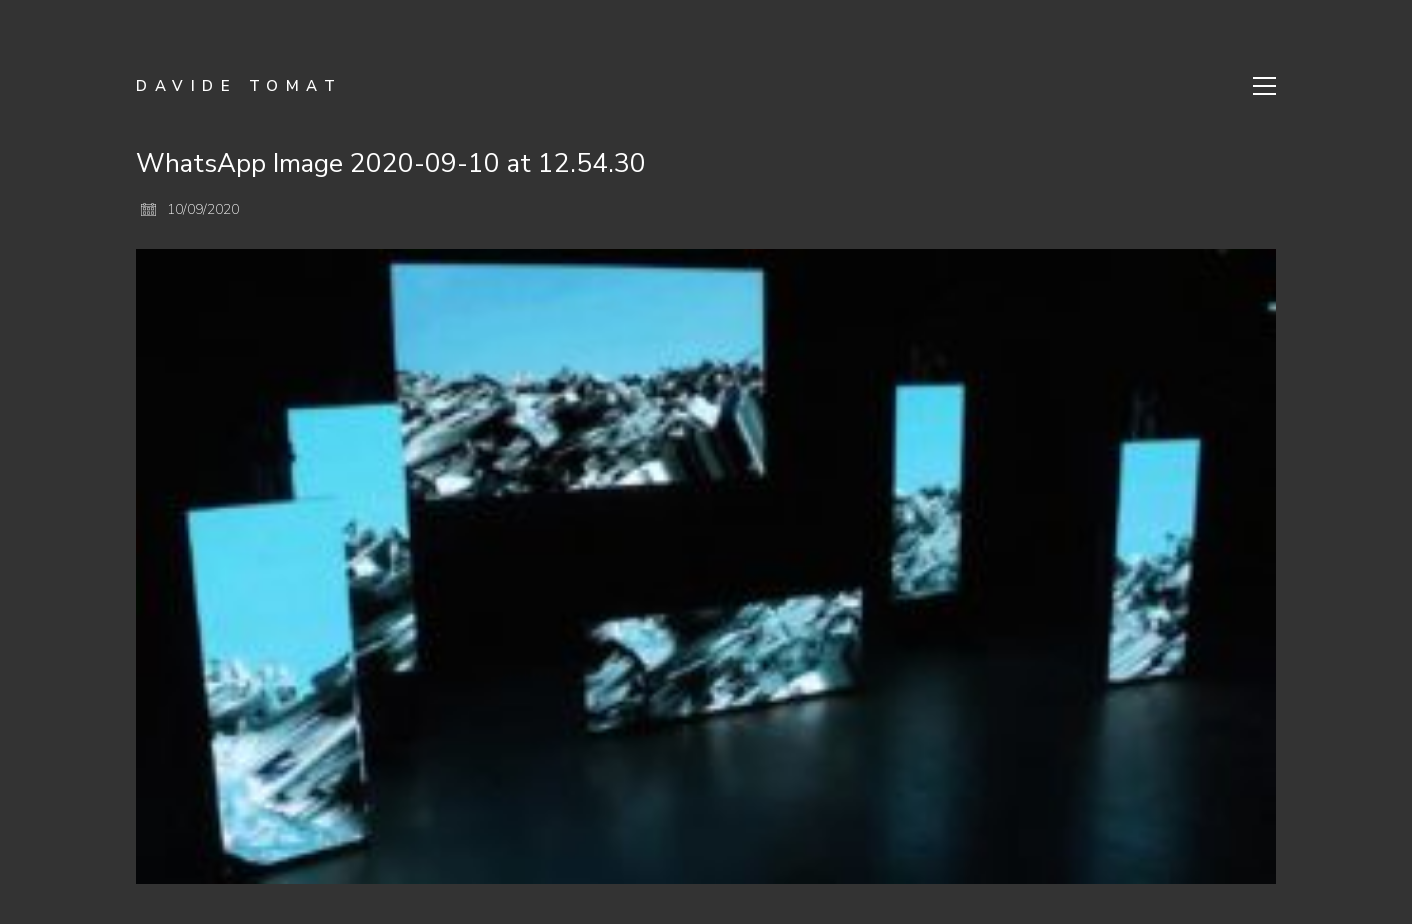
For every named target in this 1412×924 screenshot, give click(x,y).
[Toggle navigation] (1264, 86)
